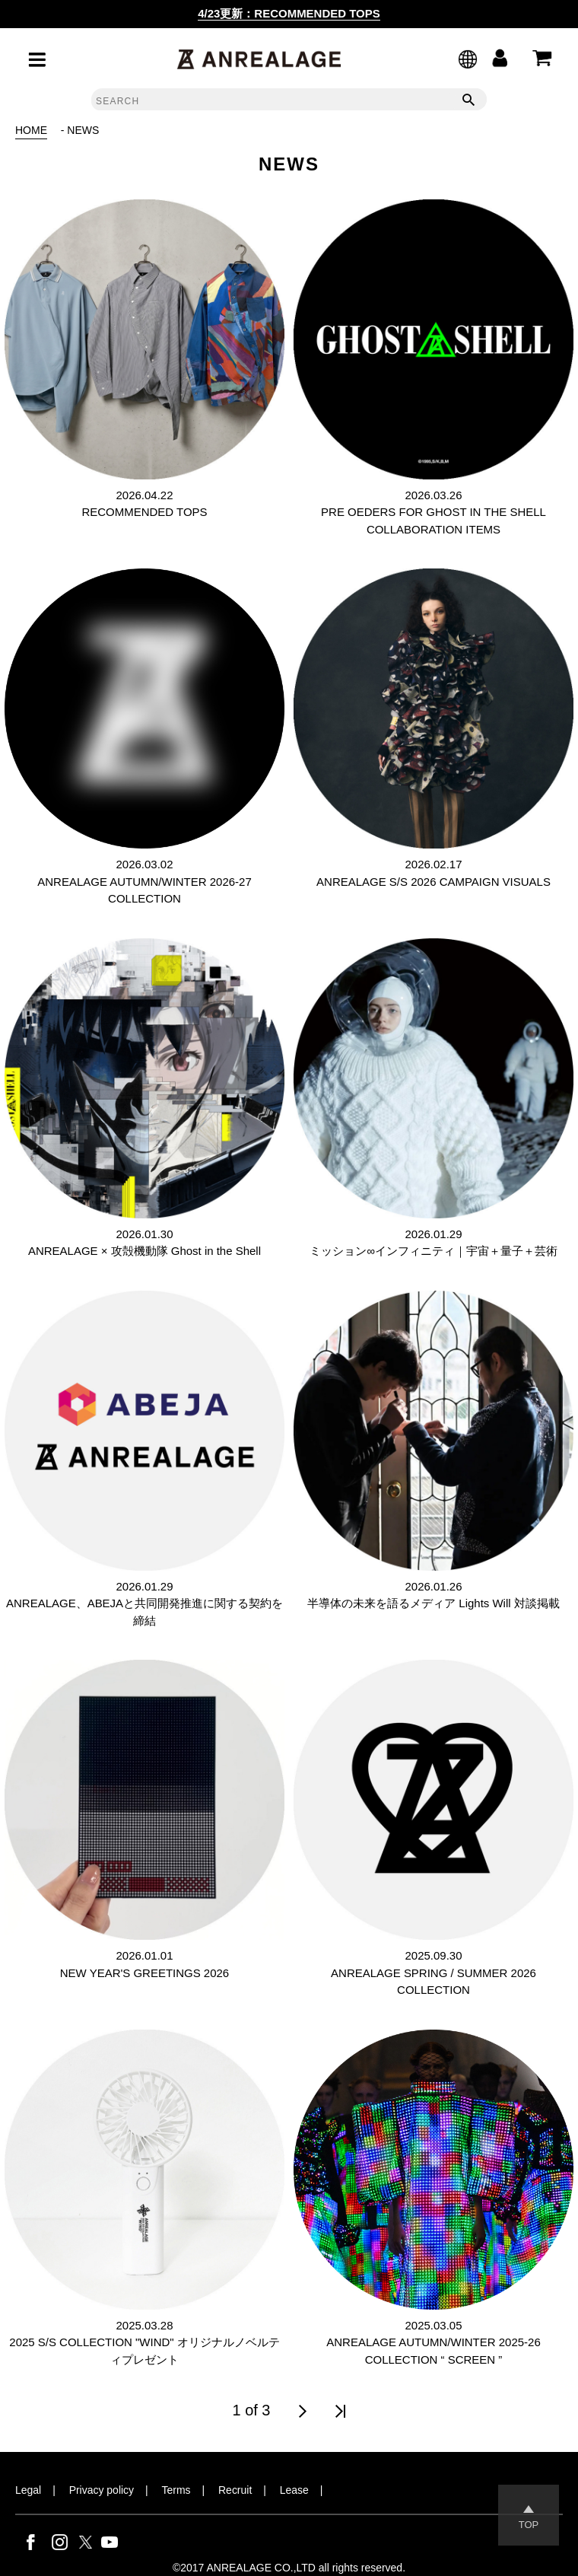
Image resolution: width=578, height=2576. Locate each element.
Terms (176, 2490)
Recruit (235, 2490)
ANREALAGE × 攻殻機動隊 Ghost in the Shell (144, 1250)
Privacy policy (101, 2490)
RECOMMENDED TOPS (144, 511)
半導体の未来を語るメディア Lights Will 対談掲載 (433, 1603)
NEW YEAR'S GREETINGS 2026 (144, 1972)
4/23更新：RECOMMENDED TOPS (289, 13)
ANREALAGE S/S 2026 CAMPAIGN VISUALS (433, 881)
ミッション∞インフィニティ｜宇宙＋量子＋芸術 (433, 1250)
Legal (28, 2490)
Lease (294, 2490)
